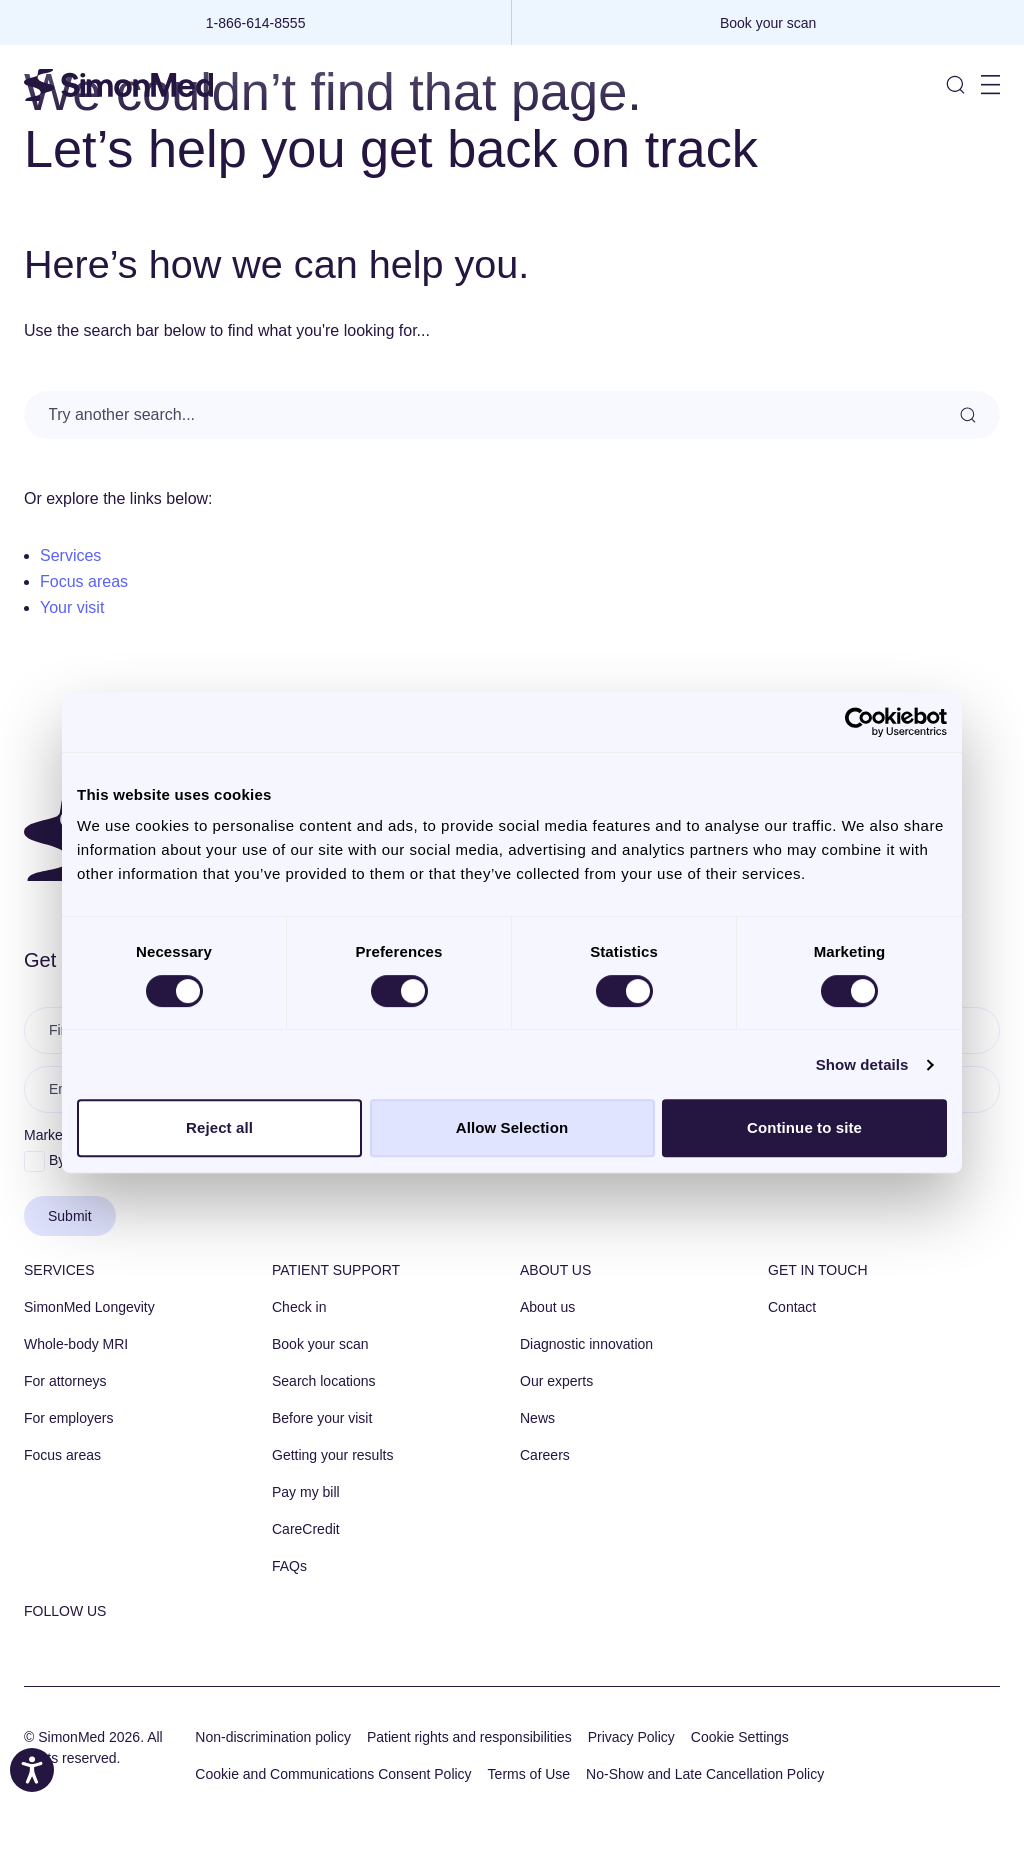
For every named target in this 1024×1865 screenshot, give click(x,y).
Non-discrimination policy (273, 1737)
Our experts (556, 1381)
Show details (862, 1064)
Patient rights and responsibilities (469, 1737)
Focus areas (84, 581)
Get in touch (818, 1270)
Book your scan (320, 1344)
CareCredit (306, 1529)
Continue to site (804, 1127)
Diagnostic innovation (586, 1344)
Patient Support (336, 1270)
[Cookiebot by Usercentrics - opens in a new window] (859, 722)
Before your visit (322, 1418)
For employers (68, 1418)
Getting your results (332, 1455)
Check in (299, 1307)
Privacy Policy (631, 1737)
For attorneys (65, 1381)
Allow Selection (512, 1127)
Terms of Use (529, 1774)
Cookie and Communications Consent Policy (333, 1774)
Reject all (219, 1127)
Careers (545, 1455)
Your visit (72, 607)
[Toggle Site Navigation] (990, 84)
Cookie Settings (740, 1737)
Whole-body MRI (76, 1344)
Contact (792, 1307)
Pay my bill (306, 1492)
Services (70, 555)
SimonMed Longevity (89, 1307)
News (537, 1418)
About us (555, 1270)
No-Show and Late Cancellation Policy (705, 1774)
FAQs (289, 1566)
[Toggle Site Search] (955, 84)
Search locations (324, 1381)
